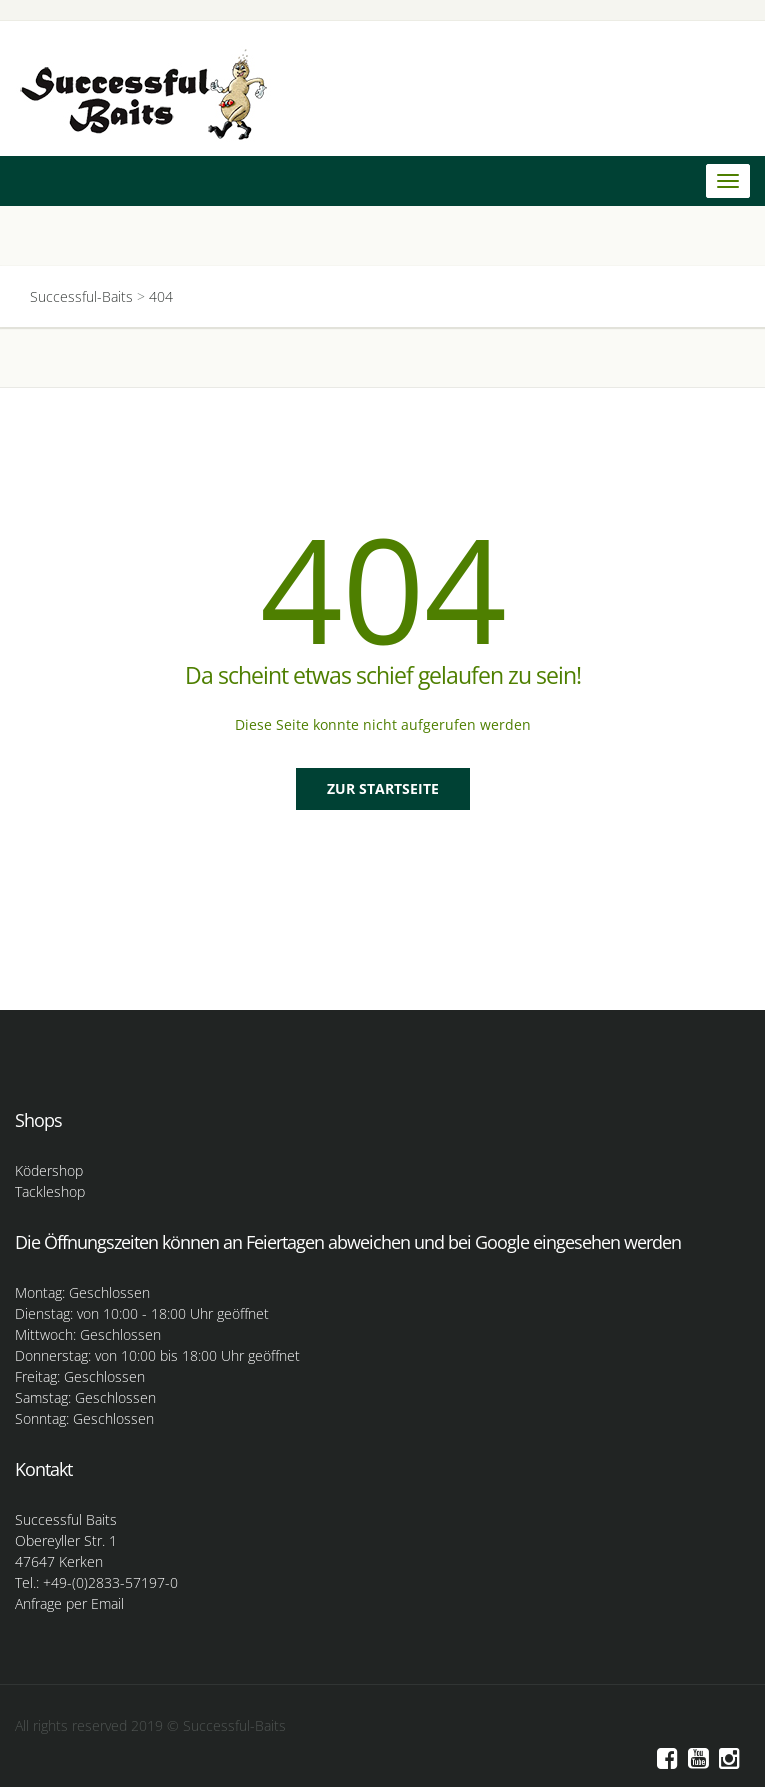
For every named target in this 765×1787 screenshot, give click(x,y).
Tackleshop (50, 1191)
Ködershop (49, 1170)
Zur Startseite (383, 788)
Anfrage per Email (69, 1603)
